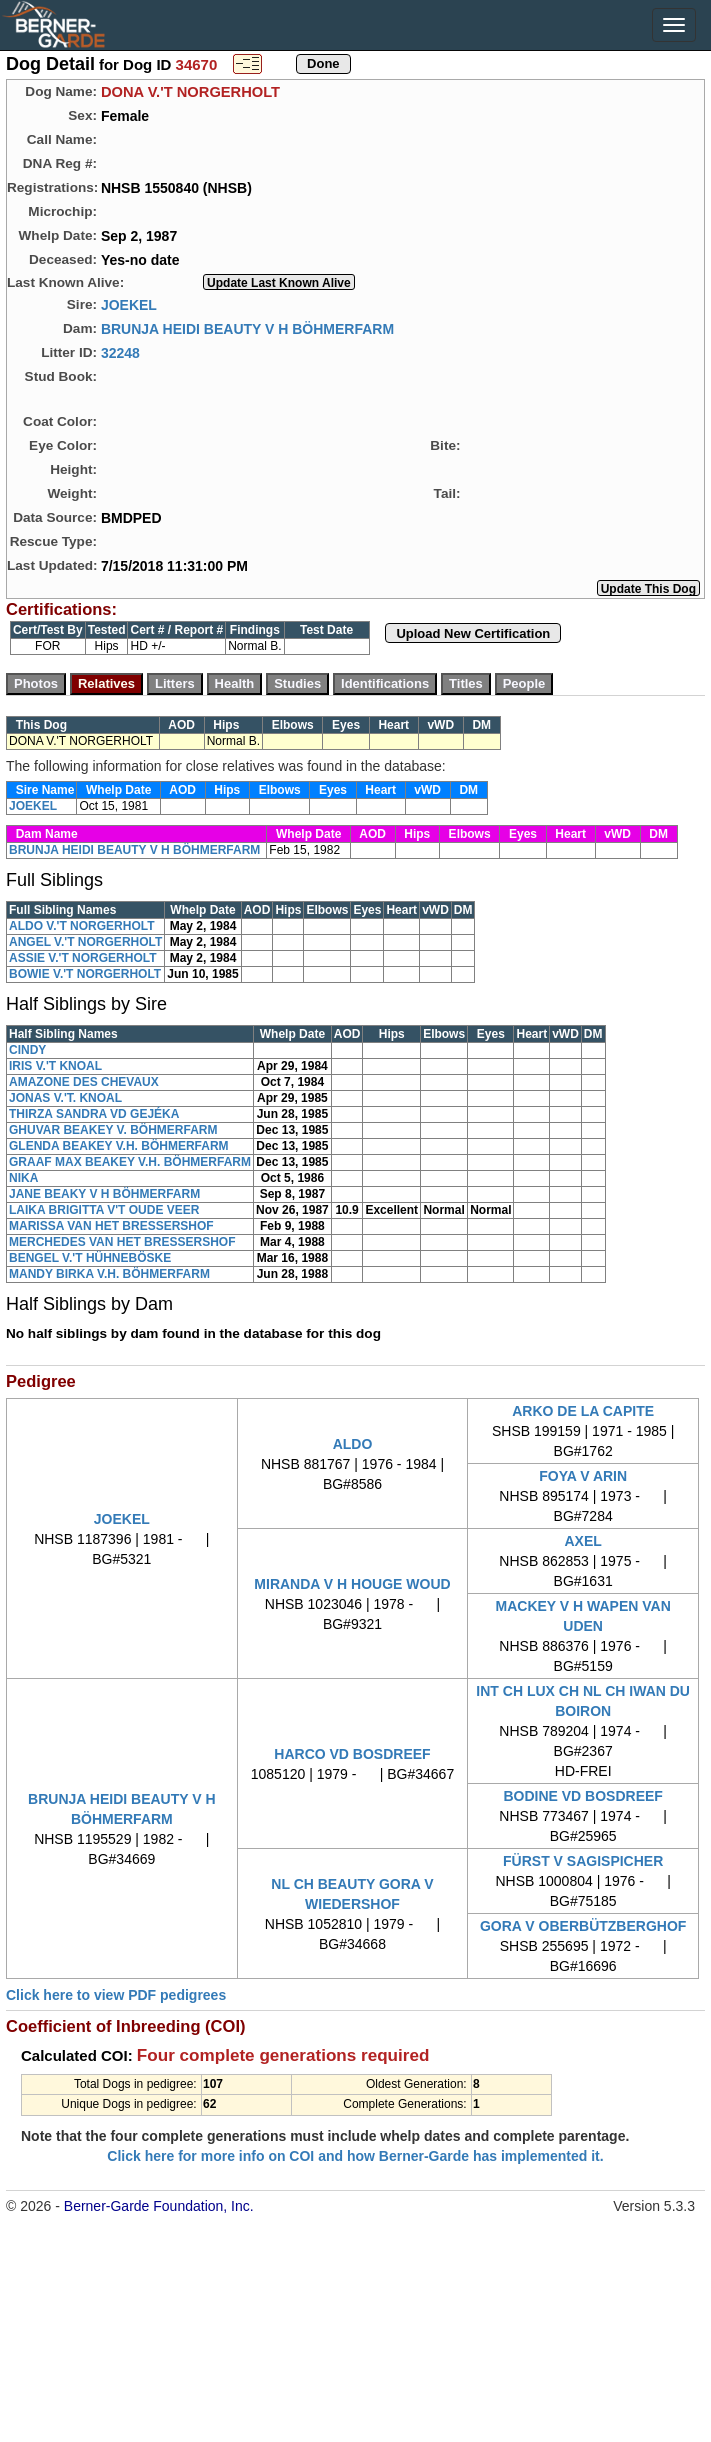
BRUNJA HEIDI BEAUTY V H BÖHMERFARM (247, 328)
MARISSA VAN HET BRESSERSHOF (111, 1226)
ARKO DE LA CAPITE (583, 1411)
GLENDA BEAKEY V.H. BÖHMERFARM (119, 1146)
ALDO (353, 1444)
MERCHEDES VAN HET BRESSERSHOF (122, 1242)
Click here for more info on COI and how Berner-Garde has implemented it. (355, 2156)
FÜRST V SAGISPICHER (583, 1861)
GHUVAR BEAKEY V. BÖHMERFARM (113, 1130)
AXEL (582, 1541)
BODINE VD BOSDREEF (582, 1796)
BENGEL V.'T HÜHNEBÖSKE (90, 1258)
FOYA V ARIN (583, 1476)
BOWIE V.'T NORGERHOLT (85, 974)
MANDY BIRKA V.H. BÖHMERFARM (109, 1274)
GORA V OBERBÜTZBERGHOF (583, 1926)
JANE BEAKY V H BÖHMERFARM (104, 1194)
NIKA (23, 1178)
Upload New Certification (473, 633)
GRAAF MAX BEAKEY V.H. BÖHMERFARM (130, 1162)
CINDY (27, 1050)
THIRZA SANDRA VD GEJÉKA (94, 1114)
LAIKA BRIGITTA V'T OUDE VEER (104, 1210)
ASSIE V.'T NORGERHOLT (83, 958)
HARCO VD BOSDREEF (352, 1754)
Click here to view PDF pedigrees (116, 1995)
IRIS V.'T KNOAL (55, 1066)
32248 (120, 352)
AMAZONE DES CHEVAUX (84, 1082)
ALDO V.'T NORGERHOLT (82, 926)
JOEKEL (129, 304)
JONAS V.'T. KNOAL (65, 1098)
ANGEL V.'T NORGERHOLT (85, 942)
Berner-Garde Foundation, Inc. (159, 2206)
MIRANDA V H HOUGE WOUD (352, 1584)
